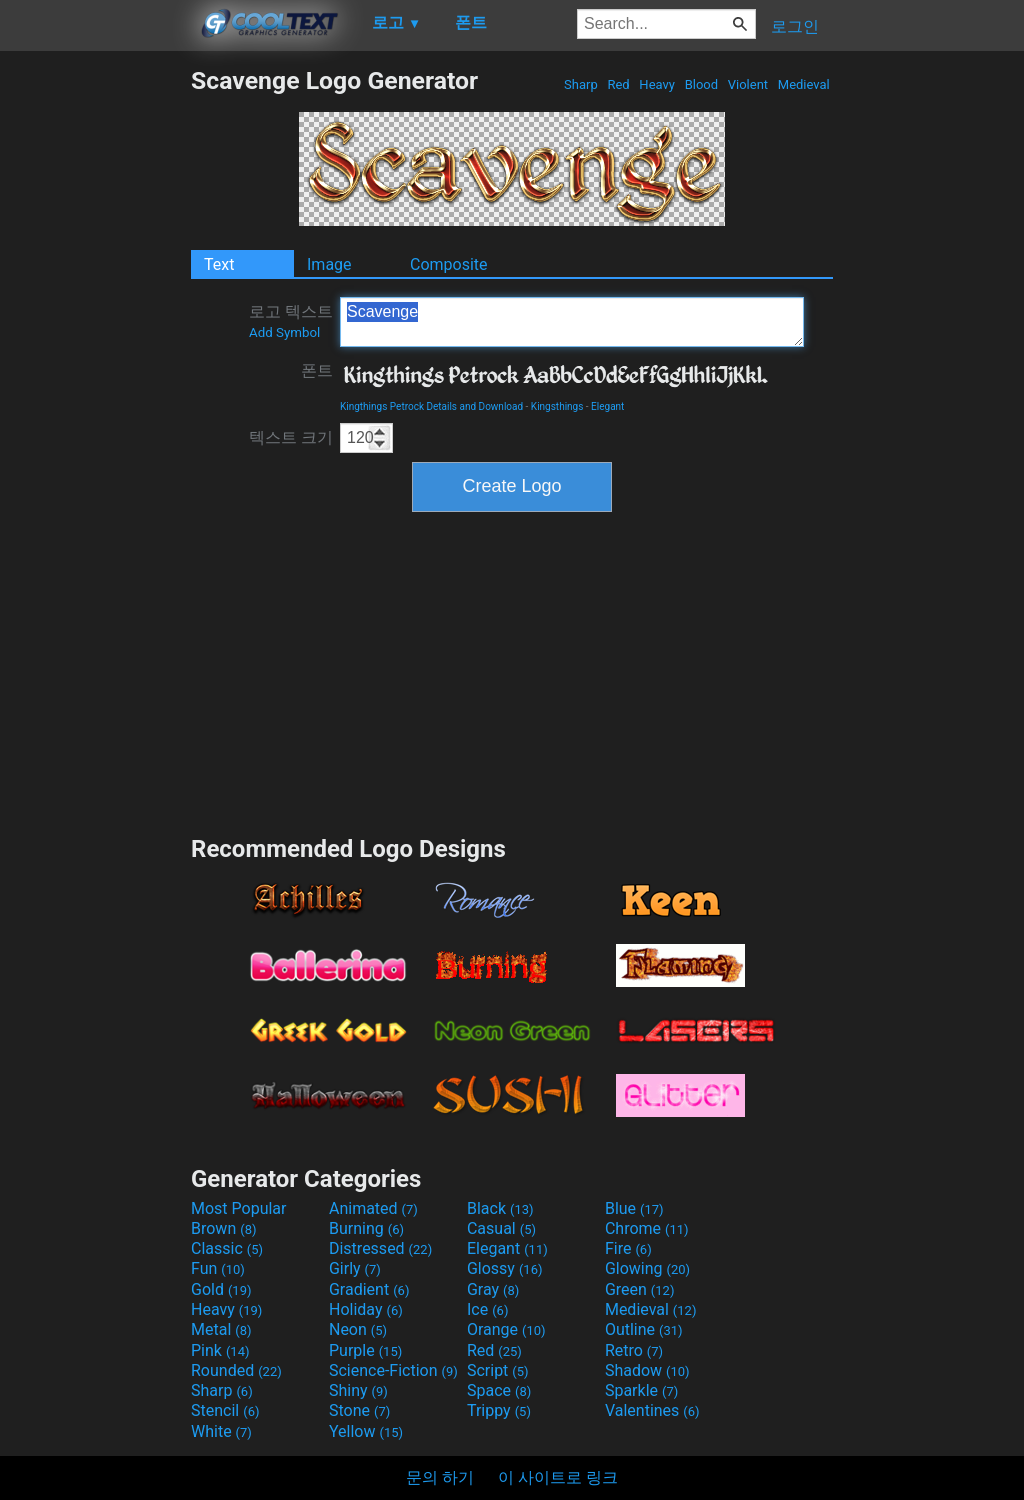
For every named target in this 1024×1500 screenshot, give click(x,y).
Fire (628, 1248)
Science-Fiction (393, 1370)
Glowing (647, 1268)
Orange (506, 1329)
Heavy (657, 84)
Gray (493, 1289)
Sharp (581, 84)
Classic (227, 1248)
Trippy (499, 1410)
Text (219, 264)
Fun (218, 1268)
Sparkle (641, 1390)
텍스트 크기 (291, 437)
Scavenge (572, 322)
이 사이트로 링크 (558, 1477)
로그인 (795, 26)
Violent (748, 84)
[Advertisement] (95, 366)
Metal (221, 1329)
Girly (355, 1268)
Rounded (236, 1370)
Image (329, 264)
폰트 (317, 370)
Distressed (380, 1248)
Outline (644, 1329)
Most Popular (239, 1208)
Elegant (607, 406)
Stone (359, 1410)
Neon (358, 1329)
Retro (634, 1350)
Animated (373, 1208)
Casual (501, 1228)
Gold (221, 1289)
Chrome (647, 1228)
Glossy (505, 1268)
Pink (220, 1350)
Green (640, 1289)
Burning (366, 1228)
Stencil (225, 1410)
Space (499, 1390)
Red (618, 84)
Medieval (804, 84)
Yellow (366, 1431)
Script (498, 1370)
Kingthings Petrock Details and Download (431, 406)
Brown (223, 1228)
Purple (365, 1350)
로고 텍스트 (291, 321)
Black (500, 1208)
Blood (701, 84)
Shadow (647, 1370)
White (221, 1431)
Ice (487, 1309)
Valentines (652, 1410)
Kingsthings (557, 406)
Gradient (369, 1289)
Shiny (358, 1390)
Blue (634, 1208)
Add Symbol (284, 332)
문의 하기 (440, 1477)
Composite (449, 264)
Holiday (366, 1309)
